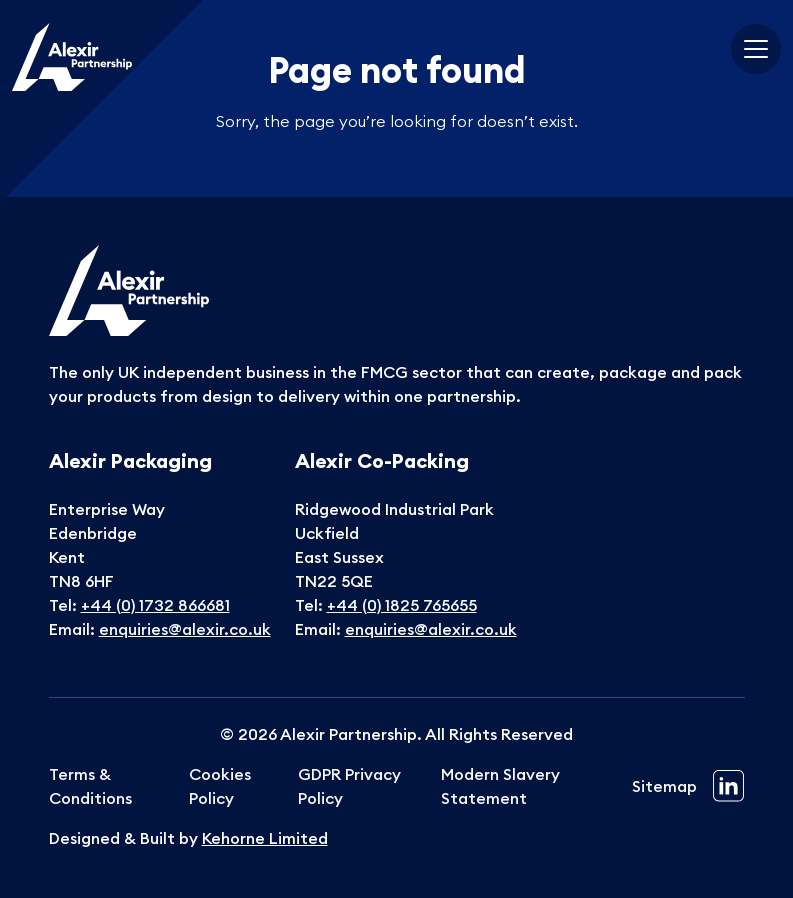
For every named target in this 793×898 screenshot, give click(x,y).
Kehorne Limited (265, 838)
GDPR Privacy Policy (349, 786)
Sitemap (664, 786)
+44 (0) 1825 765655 (402, 605)
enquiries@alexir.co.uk (185, 629)
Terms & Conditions (90, 786)
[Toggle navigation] (756, 49)
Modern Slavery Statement (500, 786)
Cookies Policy (220, 786)
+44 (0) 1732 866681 (155, 605)
